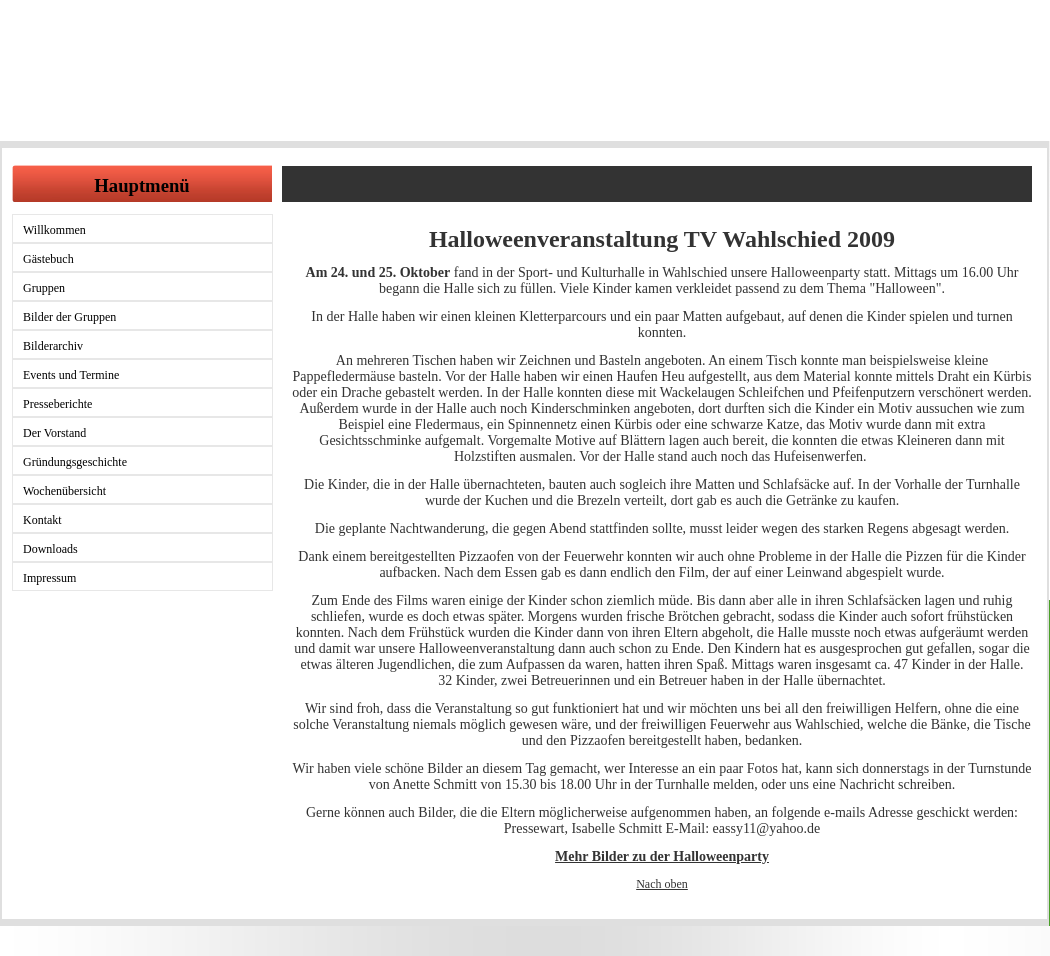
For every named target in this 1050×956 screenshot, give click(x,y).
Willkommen (54, 230)
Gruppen (44, 288)
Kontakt (42, 520)
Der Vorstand (54, 433)
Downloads (50, 549)
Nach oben (662, 884)
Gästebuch (48, 259)
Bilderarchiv (53, 346)
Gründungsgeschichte (75, 462)
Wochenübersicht (64, 491)
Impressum (49, 578)
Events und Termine (71, 375)
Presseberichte (57, 404)
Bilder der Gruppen (69, 317)
